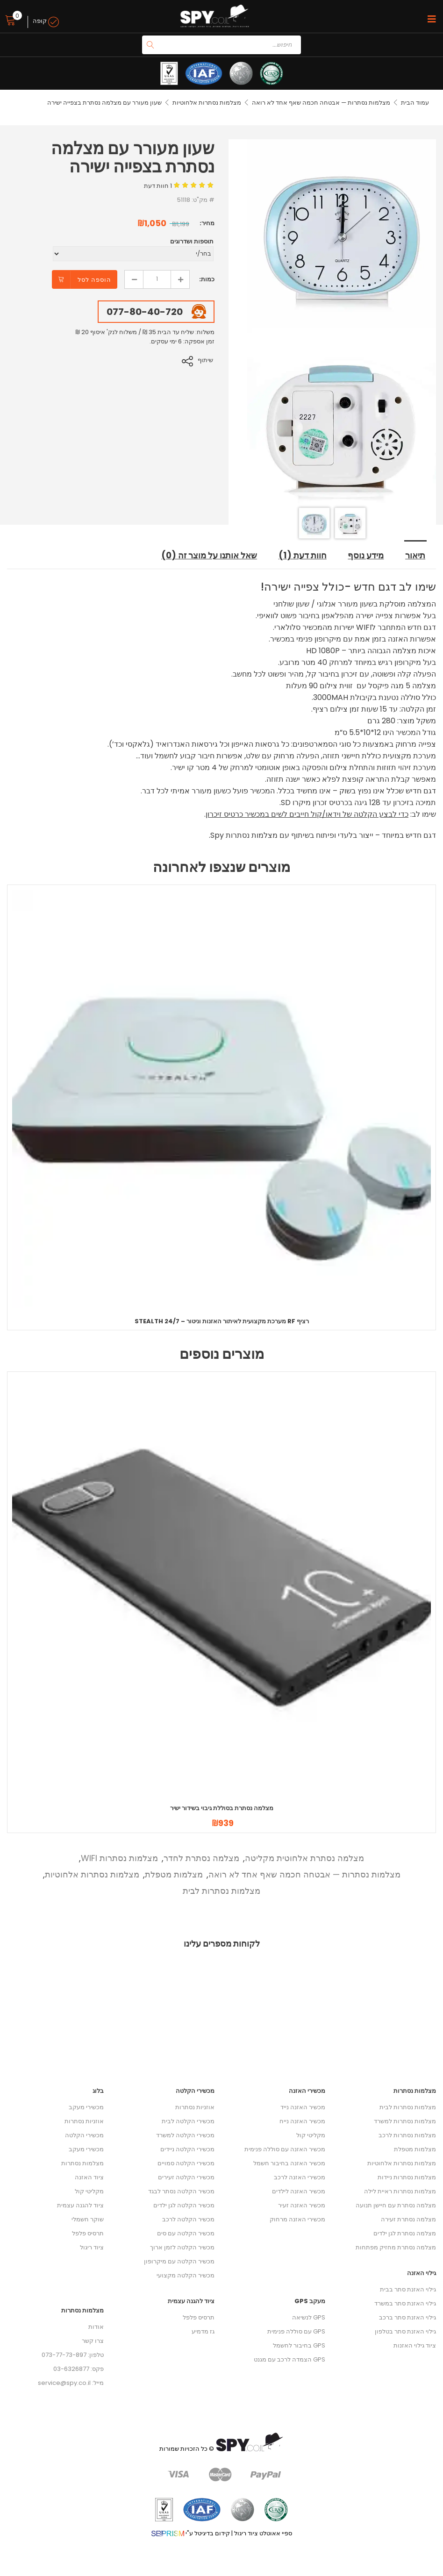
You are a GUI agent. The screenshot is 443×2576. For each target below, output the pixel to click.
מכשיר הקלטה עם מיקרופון (179, 2261)
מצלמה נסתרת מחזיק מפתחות (396, 2247)
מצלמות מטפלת (174, 1875)
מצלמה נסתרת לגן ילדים (404, 2233)
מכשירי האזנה (307, 2091)
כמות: (206, 279)
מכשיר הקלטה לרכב (188, 2219)
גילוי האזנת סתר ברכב (407, 2317)
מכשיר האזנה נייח (302, 2121)
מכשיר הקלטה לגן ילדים (183, 2205)
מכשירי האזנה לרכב (299, 2177)
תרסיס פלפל (88, 2233)
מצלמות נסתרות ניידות (407, 2177)
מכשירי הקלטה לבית (188, 2121)
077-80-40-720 (145, 311)
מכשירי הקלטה (84, 2135)
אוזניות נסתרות (84, 2121)
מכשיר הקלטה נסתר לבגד (181, 2191)
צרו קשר (93, 2341)
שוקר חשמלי (87, 2219)
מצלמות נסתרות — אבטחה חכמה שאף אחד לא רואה (320, 102)
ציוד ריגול (92, 2247)
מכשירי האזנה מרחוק (297, 2219)
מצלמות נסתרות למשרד (405, 2121)
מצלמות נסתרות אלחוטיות (206, 102)
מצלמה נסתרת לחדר (201, 1858)
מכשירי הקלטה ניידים (187, 2149)
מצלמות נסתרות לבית (221, 1891)
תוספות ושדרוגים (192, 241)
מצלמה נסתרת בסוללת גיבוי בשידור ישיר (221, 1808)
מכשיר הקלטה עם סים (185, 2233)
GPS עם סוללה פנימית (296, 2331)
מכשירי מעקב (86, 2107)
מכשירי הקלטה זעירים (186, 2177)
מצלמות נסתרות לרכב (407, 2135)
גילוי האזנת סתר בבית (408, 2289)
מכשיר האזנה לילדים (298, 2191)
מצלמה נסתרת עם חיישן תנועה (396, 2205)
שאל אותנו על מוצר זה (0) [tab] (206, 556)
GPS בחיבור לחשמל (299, 2345)
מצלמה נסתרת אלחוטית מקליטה (304, 1858)
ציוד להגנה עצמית (80, 2205)
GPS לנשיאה (308, 2317)
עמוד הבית (415, 102)
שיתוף (206, 360)
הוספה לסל (94, 279)
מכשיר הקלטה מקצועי (185, 2275)
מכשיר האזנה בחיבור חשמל (289, 2163)
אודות (96, 2327)
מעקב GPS (309, 2301)
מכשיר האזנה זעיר (301, 2205)
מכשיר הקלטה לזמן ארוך (182, 2247)
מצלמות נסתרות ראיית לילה (400, 2191)
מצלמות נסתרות (82, 2163)
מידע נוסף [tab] (366, 556)
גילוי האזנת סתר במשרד (405, 2303)
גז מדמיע (203, 2331)
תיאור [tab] (416, 556)
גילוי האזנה (421, 2273)
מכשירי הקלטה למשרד (185, 2135)
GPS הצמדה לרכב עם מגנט (289, 2359)
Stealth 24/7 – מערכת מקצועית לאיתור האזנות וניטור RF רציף (222, 1321)
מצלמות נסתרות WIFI (119, 1858)
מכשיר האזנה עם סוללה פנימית (284, 2149)
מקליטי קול (89, 2191)
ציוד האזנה (89, 2177)
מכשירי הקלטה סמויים (185, 2163)
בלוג (98, 2091)
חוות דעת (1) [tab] (302, 556)
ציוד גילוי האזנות (414, 2345)
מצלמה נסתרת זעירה (408, 2219)
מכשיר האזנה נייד (302, 2107)
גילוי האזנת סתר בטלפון (405, 2331)
